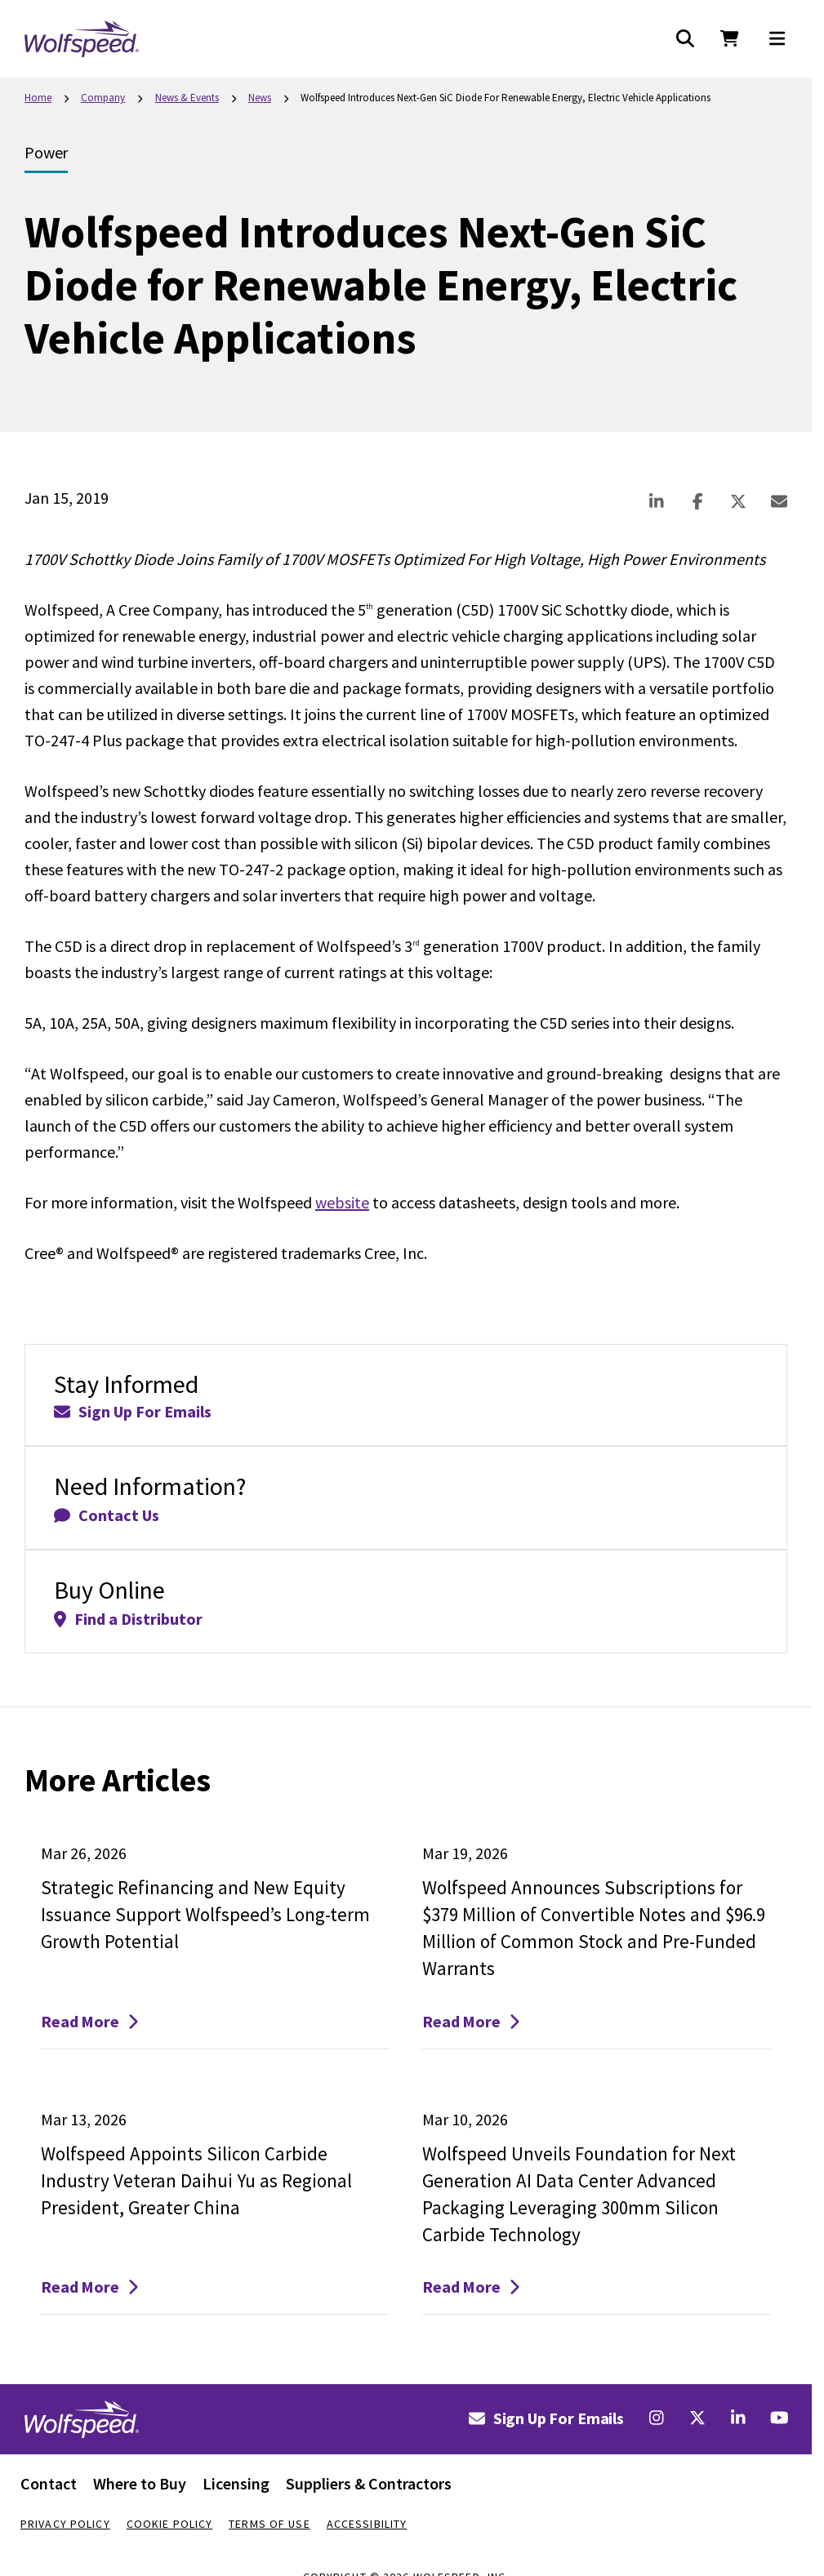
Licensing (236, 2483)
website (342, 1202)
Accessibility (367, 2523)
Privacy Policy (65, 2523)
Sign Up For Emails (546, 2418)
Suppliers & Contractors (369, 2483)
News (259, 98)
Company (103, 98)
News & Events (187, 98)
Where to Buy (139, 2483)
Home (37, 98)
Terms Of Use (269, 2523)
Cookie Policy (170, 2523)
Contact (48, 2483)
